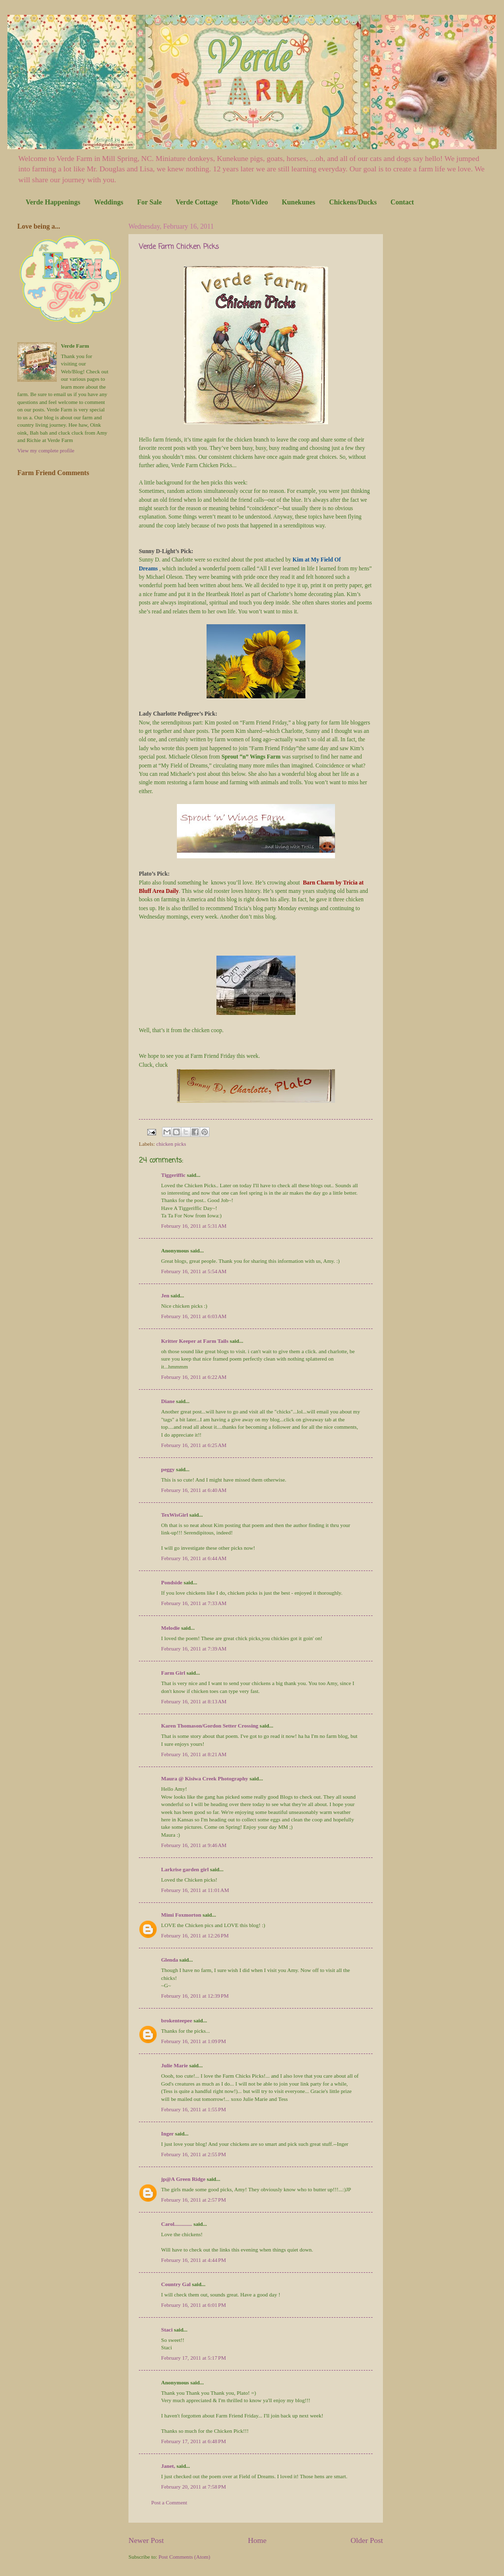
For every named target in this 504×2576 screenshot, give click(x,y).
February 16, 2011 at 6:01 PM (193, 2305)
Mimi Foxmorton (181, 1915)
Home (257, 2540)
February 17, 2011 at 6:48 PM (193, 2441)
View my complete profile (45, 450)
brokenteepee (176, 2020)
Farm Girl (173, 1673)
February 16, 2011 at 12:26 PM (195, 1935)
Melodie (170, 1628)
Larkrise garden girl (185, 1869)
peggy (168, 1469)
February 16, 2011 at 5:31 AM (193, 1226)
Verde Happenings (53, 202)
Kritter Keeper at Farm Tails (194, 1341)
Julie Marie (174, 2065)
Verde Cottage (196, 202)
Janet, (168, 2466)
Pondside (171, 1582)
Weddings (108, 202)
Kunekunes (298, 202)
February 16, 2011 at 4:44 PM (193, 2260)
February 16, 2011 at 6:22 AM (193, 1377)
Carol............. (176, 2224)
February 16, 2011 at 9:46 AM (193, 1845)
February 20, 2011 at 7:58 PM (193, 2487)
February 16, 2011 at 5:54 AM (193, 1271)
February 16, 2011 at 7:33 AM (193, 1603)
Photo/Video (250, 202)
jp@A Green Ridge (183, 2179)
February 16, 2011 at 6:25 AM (193, 1445)
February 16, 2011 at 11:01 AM (195, 1890)
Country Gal (176, 2284)
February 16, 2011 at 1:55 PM (193, 2109)
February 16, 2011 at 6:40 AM (193, 1490)
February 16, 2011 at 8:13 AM (193, 1701)
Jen (165, 1295)
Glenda (169, 1960)
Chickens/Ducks (353, 202)
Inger (167, 2133)
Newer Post (146, 2540)
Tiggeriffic (173, 1175)
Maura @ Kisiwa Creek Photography (204, 1778)
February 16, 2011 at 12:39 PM (195, 1996)
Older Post (366, 2540)
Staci (166, 2330)
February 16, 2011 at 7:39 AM (193, 1648)
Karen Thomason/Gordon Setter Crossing (209, 1726)
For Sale (149, 202)
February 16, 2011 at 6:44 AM (193, 1558)
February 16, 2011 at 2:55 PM (193, 2154)
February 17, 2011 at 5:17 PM (193, 2358)
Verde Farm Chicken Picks (179, 247)
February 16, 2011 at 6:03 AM (193, 1316)
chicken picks (171, 1144)
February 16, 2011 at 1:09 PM (193, 2041)
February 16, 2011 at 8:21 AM (193, 1754)
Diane (168, 1401)
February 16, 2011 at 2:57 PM (193, 2200)
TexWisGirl (174, 1515)
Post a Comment (169, 2502)
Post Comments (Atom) (184, 2557)
